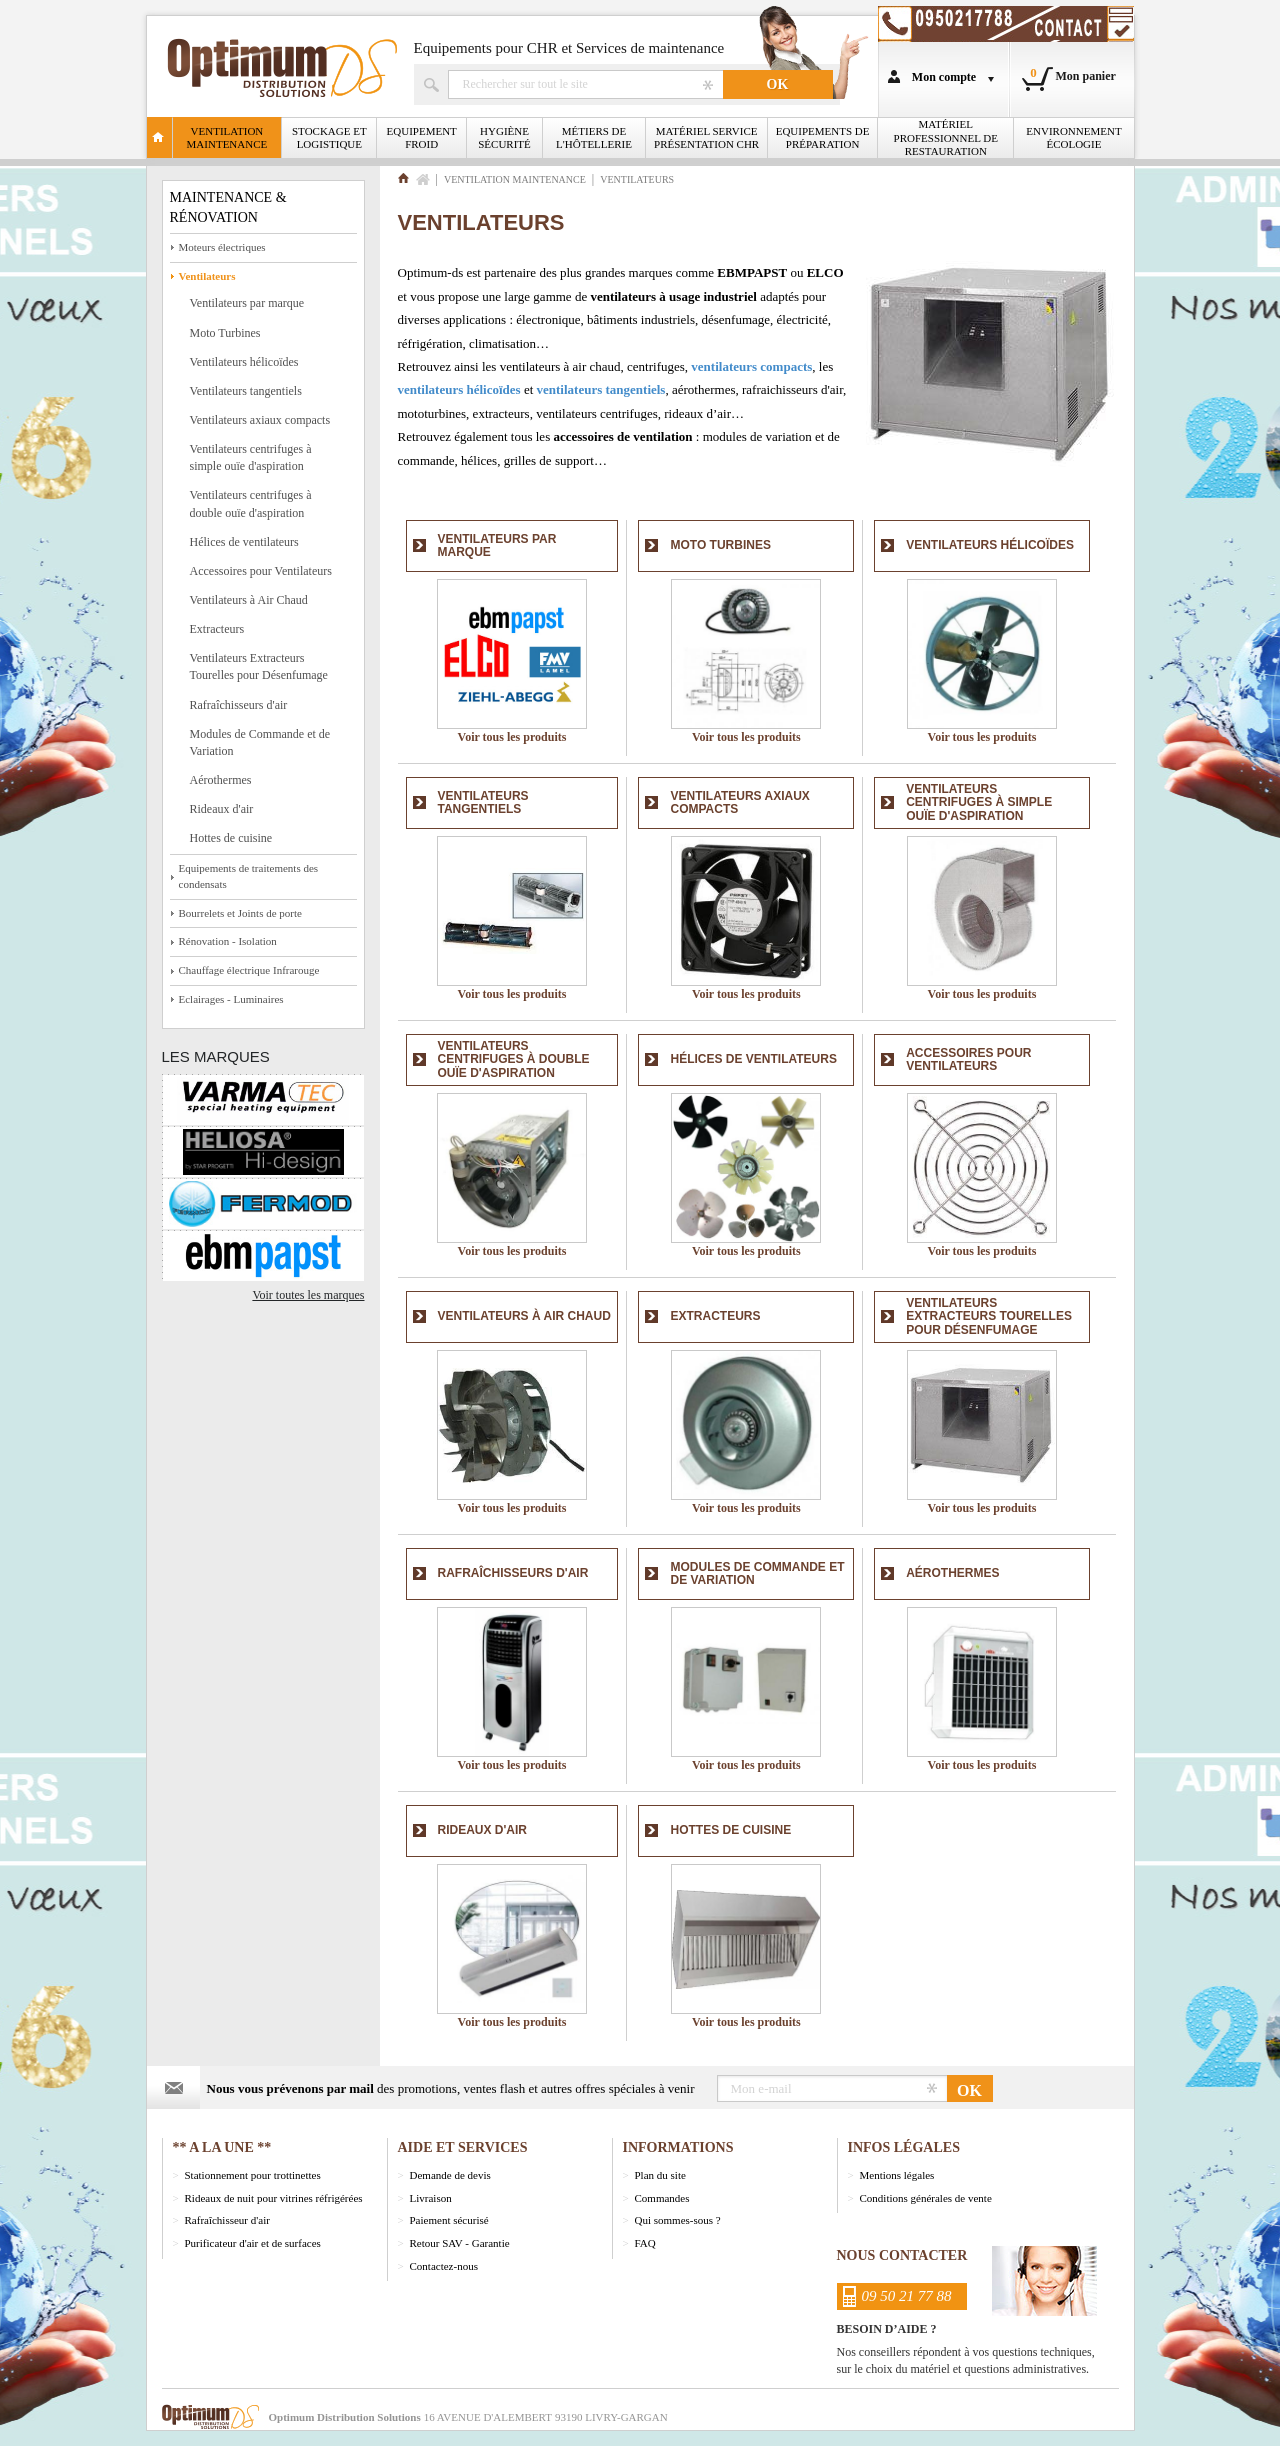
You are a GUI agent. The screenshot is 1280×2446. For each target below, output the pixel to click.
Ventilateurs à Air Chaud (249, 600)
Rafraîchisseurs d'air (239, 705)
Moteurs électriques (222, 247)
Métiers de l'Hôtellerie (594, 137)
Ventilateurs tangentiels (246, 391)
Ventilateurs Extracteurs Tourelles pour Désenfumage (259, 666)
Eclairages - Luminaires (231, 999)
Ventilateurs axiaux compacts (260, 420)
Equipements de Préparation (823, 137)
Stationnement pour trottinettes (253, 2175)
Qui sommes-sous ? (678, 2220)
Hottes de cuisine (231, 838)
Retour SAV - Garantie (460, 2243)
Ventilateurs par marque (247, 303)
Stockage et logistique (329, 137)
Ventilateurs (207, 276)
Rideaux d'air (222, 809)
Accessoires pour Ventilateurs (261, 571)
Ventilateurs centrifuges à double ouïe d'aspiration (251, 503)
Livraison (431, 2198)
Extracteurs (217, 629)
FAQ (645, 2243)
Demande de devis (450, 2175)
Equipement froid (422, 137)
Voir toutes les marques (308, 1295)
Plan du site (660, 2175)
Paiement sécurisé (449, 2220)
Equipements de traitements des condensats (249, 876)
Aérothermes (221, 780)
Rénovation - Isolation (228, 941)
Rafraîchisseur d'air (227, 2220)
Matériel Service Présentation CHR (706, 137)
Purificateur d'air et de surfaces (253, 2243)
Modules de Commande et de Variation (260, 742)
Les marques (216, 1056)
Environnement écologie (1073, 137)
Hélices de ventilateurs (244, 542)
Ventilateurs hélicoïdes (244, 362)
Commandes (662, 2198)
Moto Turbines (225, 333)
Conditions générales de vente (926, 2198)
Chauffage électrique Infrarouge (249, 970)
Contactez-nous (444, 2266)
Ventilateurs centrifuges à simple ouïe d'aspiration (251, 457)
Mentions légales (897, 2175)
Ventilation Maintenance (227, 137)
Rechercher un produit (585, 84)
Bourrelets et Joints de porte (240, 913)
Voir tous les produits (512, 737)
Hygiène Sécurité (504, 137)
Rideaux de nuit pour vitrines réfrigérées (274, 2198)
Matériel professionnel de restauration (946, 137)
